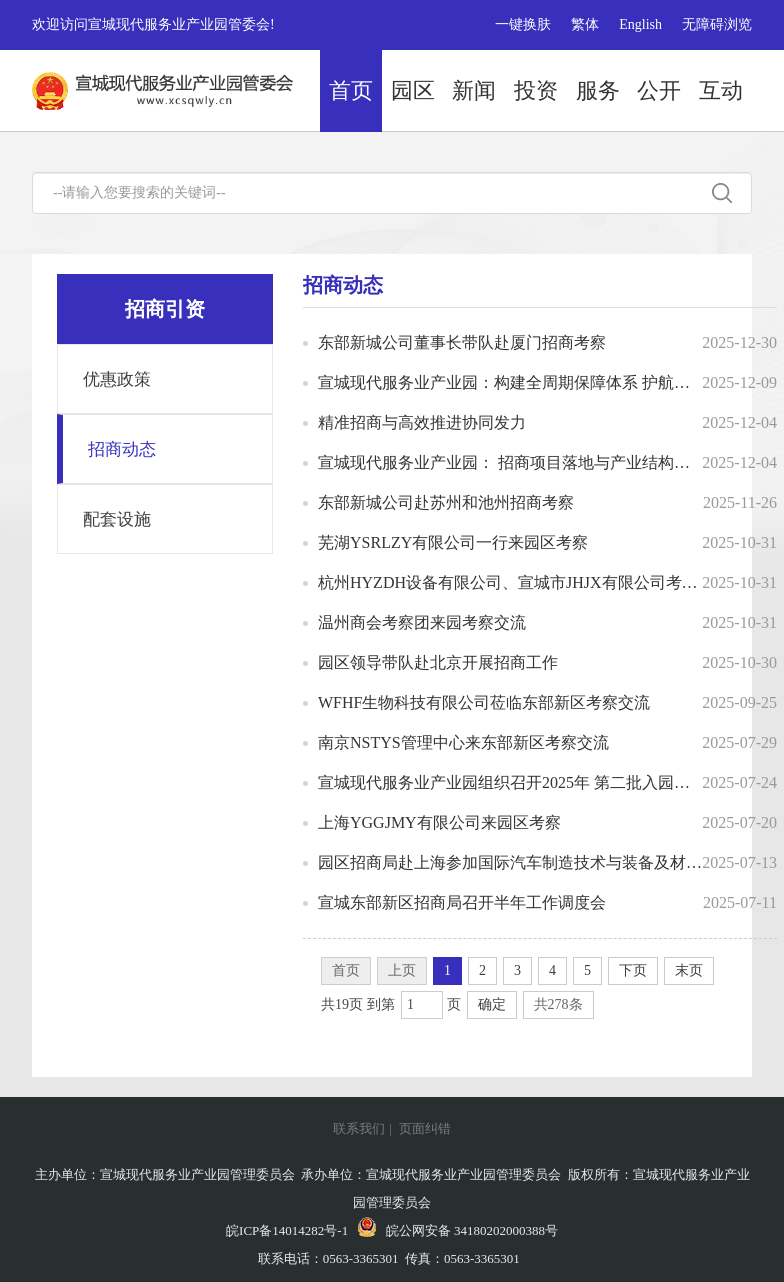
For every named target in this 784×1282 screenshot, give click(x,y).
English (640, 24)
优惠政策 (117, 379)
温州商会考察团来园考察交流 (422, 622)
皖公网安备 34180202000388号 (458, 1230)
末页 (689, 970)
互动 (721, 90)
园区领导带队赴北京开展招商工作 (438, 662)
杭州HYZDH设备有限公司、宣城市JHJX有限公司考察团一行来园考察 (510, 582)
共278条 (558, 1004)
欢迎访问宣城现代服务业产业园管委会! (153, 24)
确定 (492, 1004)
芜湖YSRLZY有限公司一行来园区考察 (453, 542)
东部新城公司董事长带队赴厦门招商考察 (462, 342)
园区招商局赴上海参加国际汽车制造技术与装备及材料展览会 (510, 862)
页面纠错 (425, 1128)
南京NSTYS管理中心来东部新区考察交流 (463, 742)
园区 (413, 90)
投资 (536, 90)
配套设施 (117, 519)
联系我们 (359, 1128)
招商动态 (122, 449)
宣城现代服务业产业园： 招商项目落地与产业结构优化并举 (510, 462)
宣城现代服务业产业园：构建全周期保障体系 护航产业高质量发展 (510, 382)
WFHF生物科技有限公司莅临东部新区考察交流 (484, 702)
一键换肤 (523, 24)
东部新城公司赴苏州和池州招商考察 (446, 502)
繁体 (585, 24)
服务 (598, 90)
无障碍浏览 (717, 24)
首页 (351, 90)
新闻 (474, 90)
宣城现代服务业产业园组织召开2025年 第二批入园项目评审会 (510, 782)
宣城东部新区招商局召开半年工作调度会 (462, 902)
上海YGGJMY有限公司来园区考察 (439, 822)
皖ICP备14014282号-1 (287, 1230)
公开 (659, 90)
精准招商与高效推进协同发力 (422, 422)
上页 (402, 970)
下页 (633, 970)
